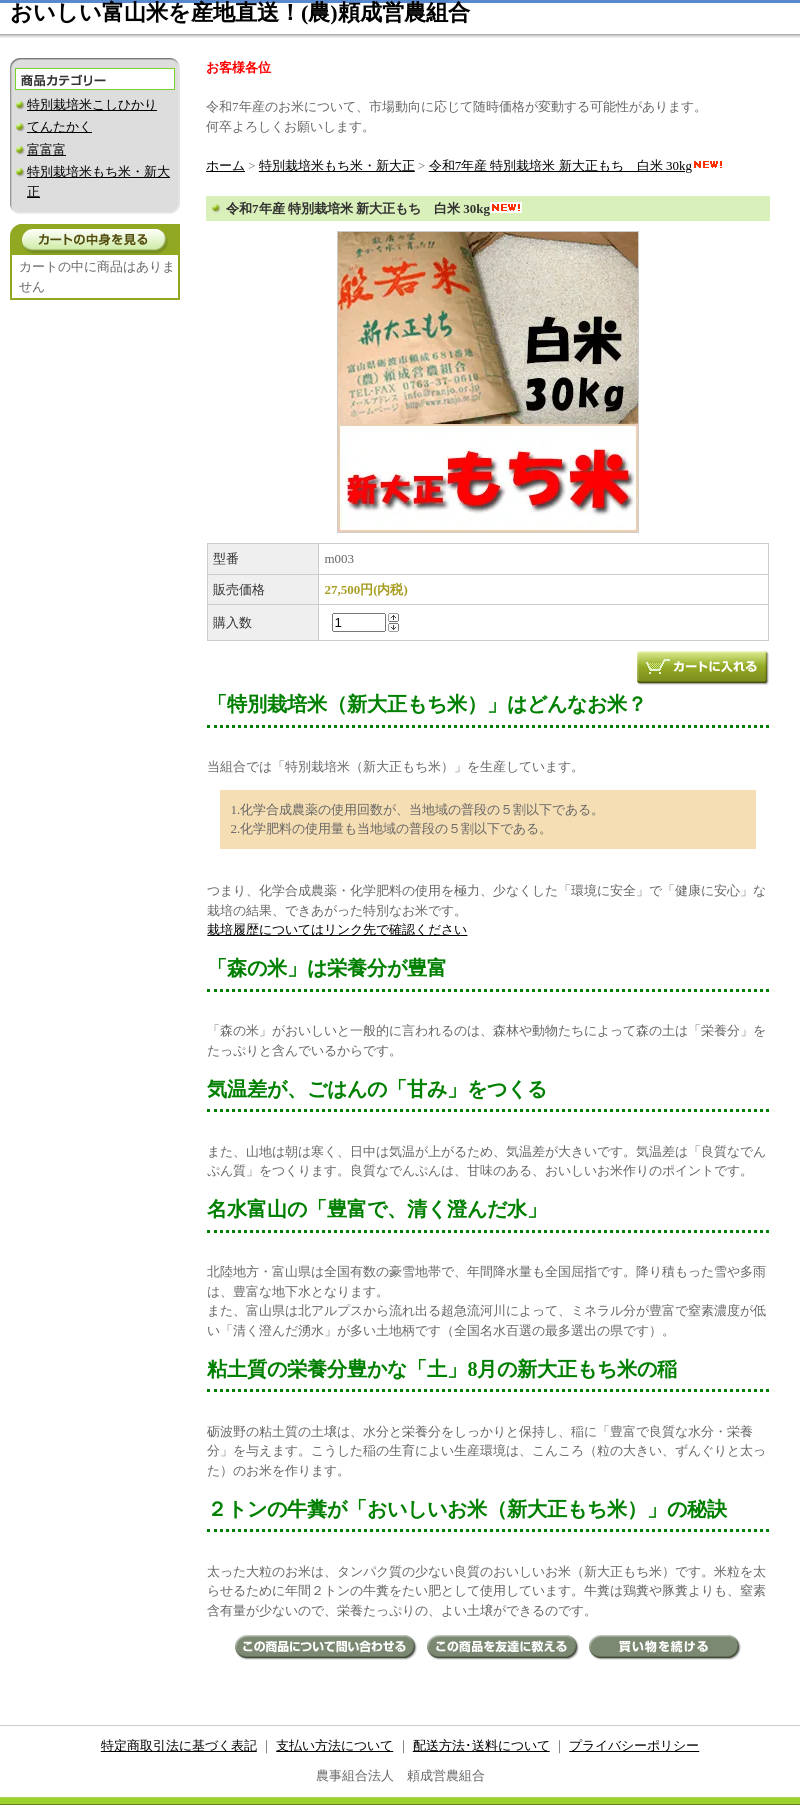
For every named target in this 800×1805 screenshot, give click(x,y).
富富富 (46, 149)
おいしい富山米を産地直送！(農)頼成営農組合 (240, 12)
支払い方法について (334, 1745)
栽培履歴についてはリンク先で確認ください (337, 929)
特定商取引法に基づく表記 (179, 1745)
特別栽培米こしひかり (92, 104)
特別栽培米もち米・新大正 (337, 165)
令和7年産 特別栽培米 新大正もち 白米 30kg (576, 165)
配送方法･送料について (481, 1745)
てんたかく (59, 126)
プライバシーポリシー (634, 1745)
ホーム (225, 165)
